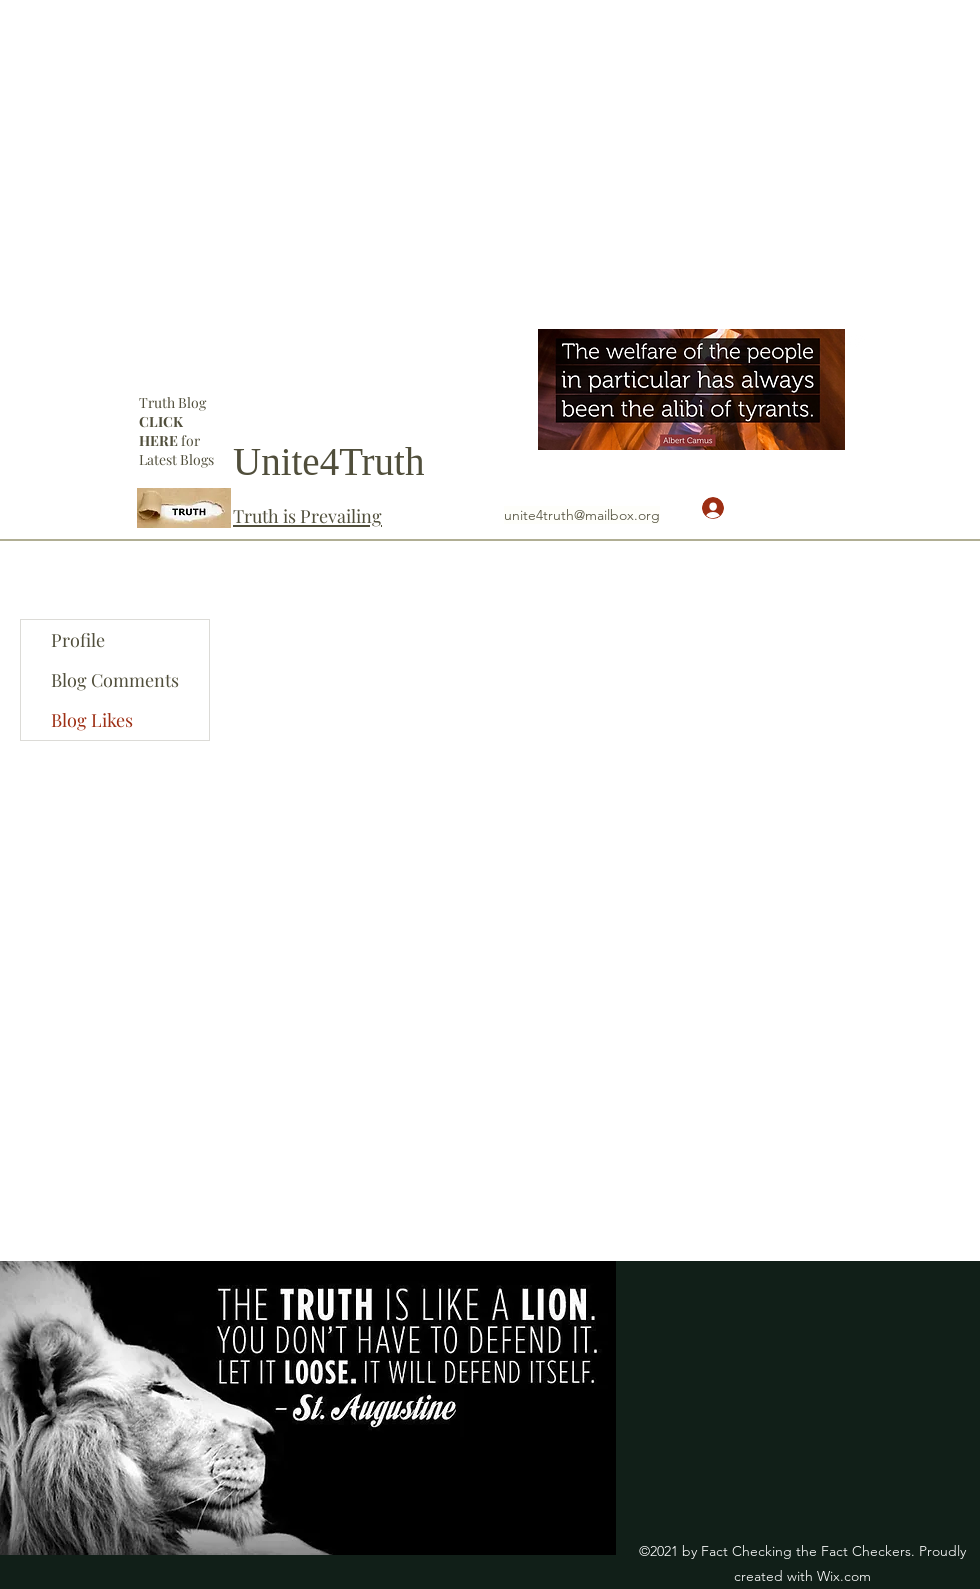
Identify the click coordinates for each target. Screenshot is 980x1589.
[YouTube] (857, 339)
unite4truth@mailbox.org (582, 515)
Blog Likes (92, 720)
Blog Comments (115, 680)
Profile (78, 640)
